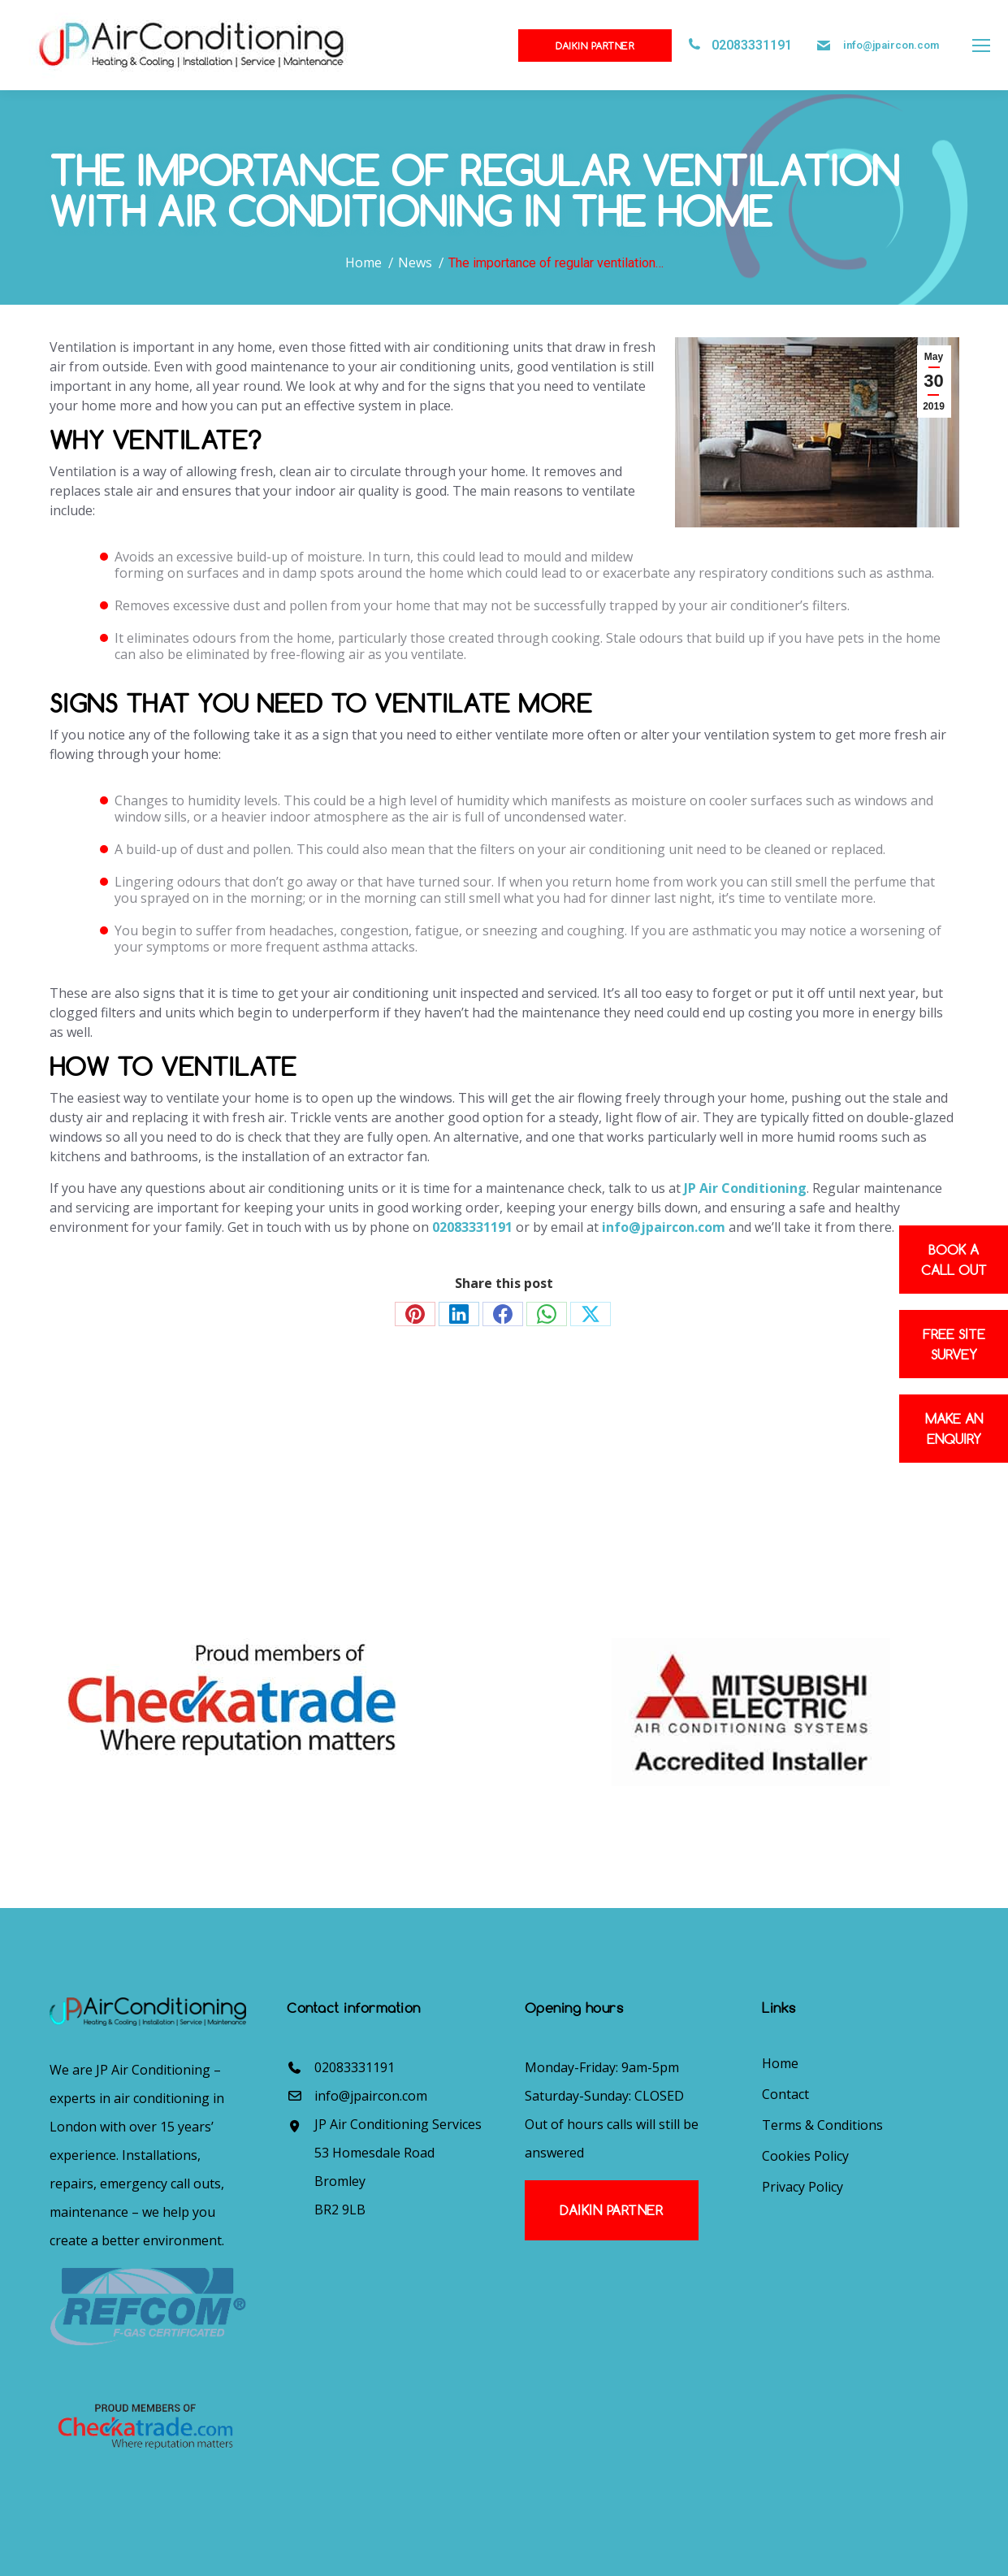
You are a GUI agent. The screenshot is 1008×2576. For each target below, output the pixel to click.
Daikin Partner (595, 45)
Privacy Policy (802, 2187)
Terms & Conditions (822, 2125)
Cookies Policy (805, 2156)
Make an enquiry (954, 1428)
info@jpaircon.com (891, 45)
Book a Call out (954, 1259)
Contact (785, 2094)
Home (780, 2063)
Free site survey (954, 1344)
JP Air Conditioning (745, 1188)
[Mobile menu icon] (981, 45)
